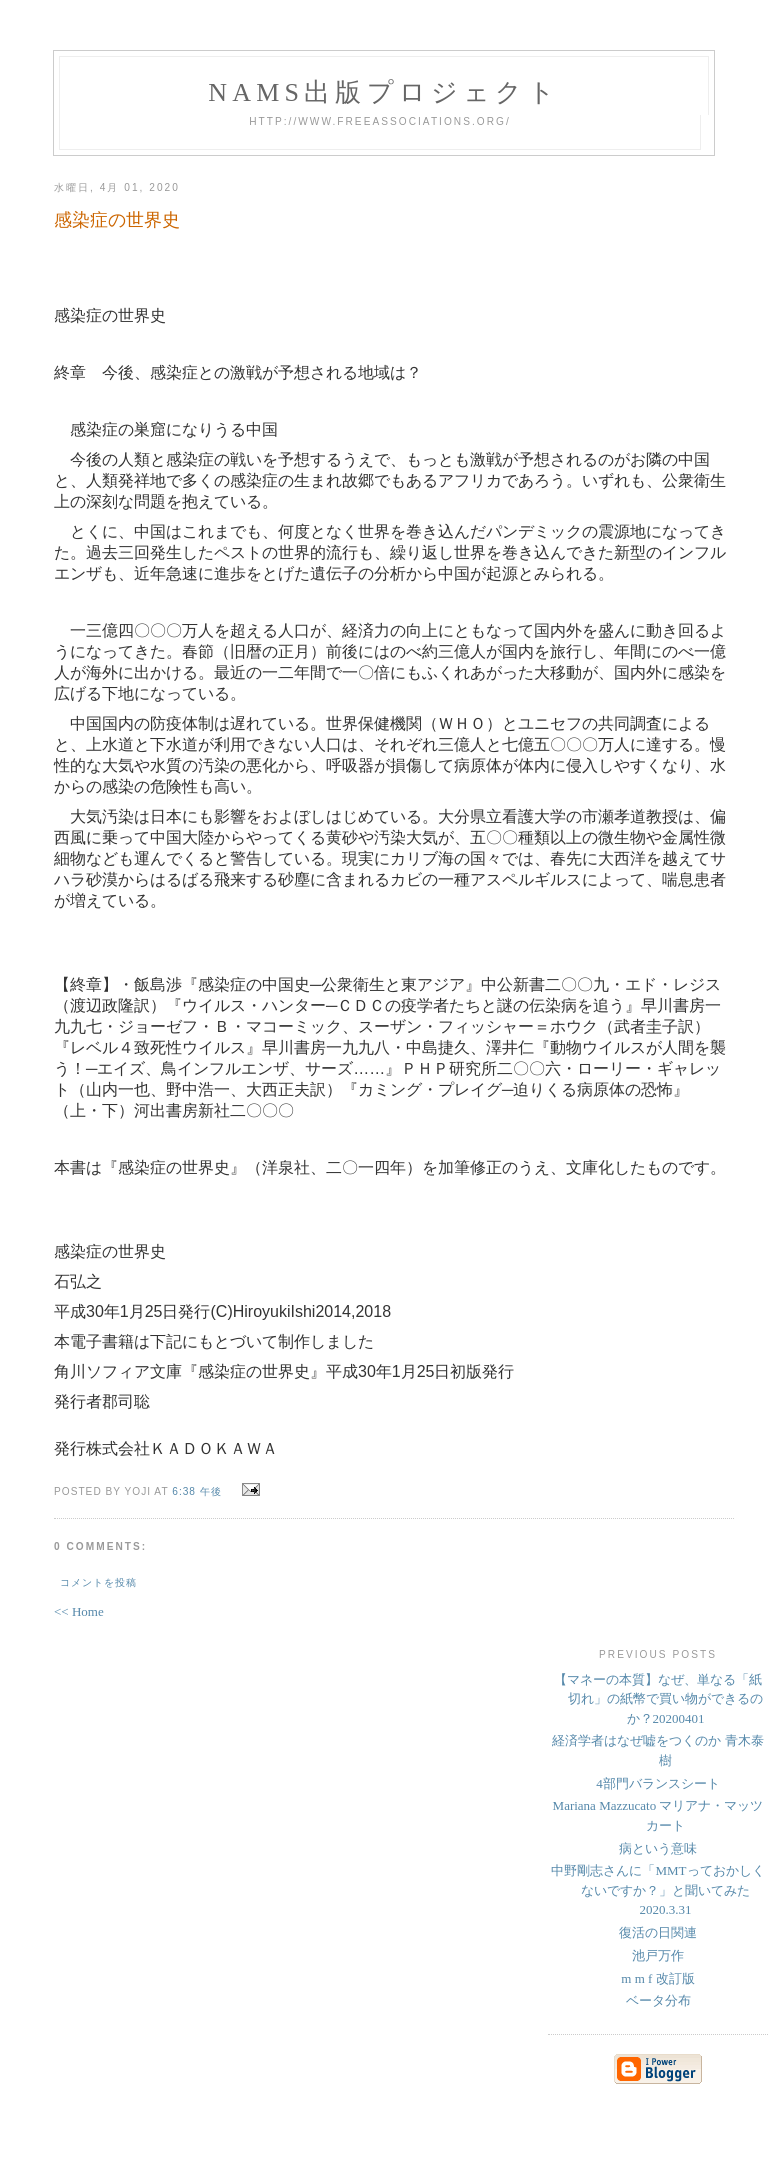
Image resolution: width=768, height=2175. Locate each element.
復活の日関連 (658, 1932)
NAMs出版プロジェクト (384, 92)
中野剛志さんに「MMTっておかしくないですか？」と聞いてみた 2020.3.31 (657, 1890)
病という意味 (658, 1848)
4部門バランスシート (658, 1783)
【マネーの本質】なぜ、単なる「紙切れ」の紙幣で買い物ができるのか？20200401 (658, 1699)
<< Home (79, 1611)
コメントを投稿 (98, 1582)
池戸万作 (658, 1955)
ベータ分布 (658, 2000)
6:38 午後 (197, 1491)
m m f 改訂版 (657, 1978)
